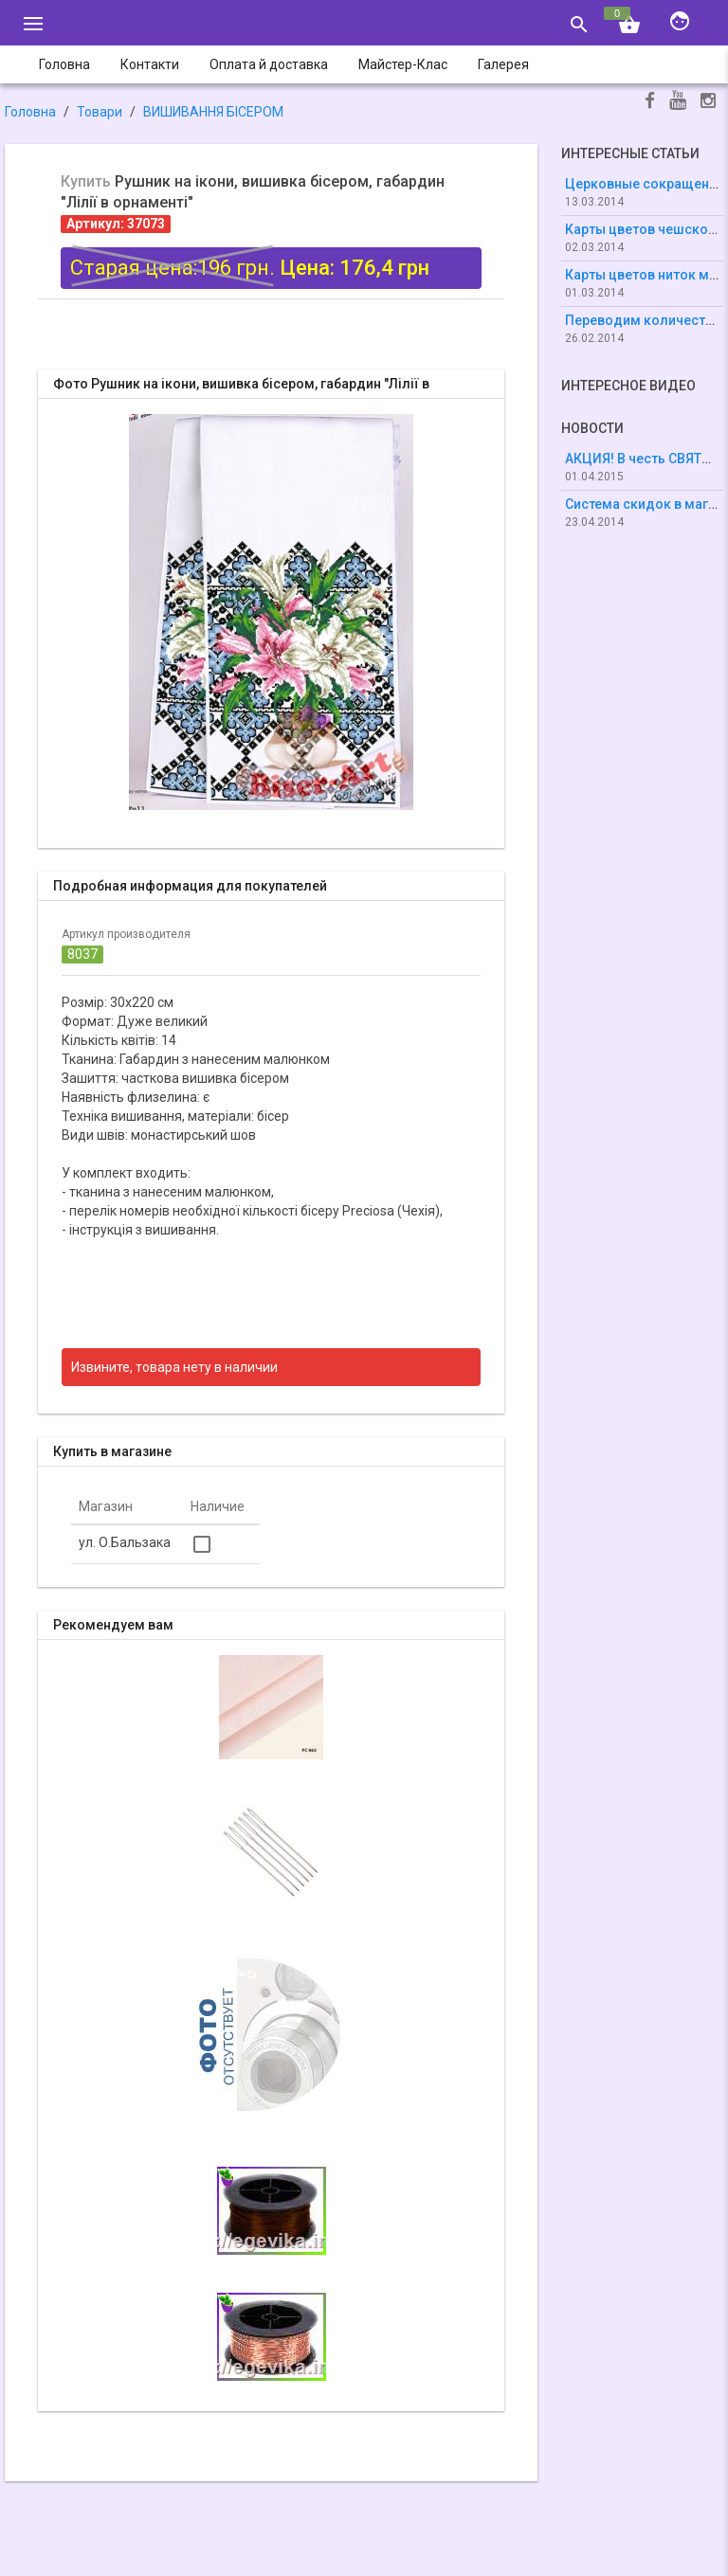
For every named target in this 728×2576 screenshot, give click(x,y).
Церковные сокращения (644, 183)
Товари (99, 111)
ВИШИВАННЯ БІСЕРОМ (213, 111)
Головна (30, 111)
